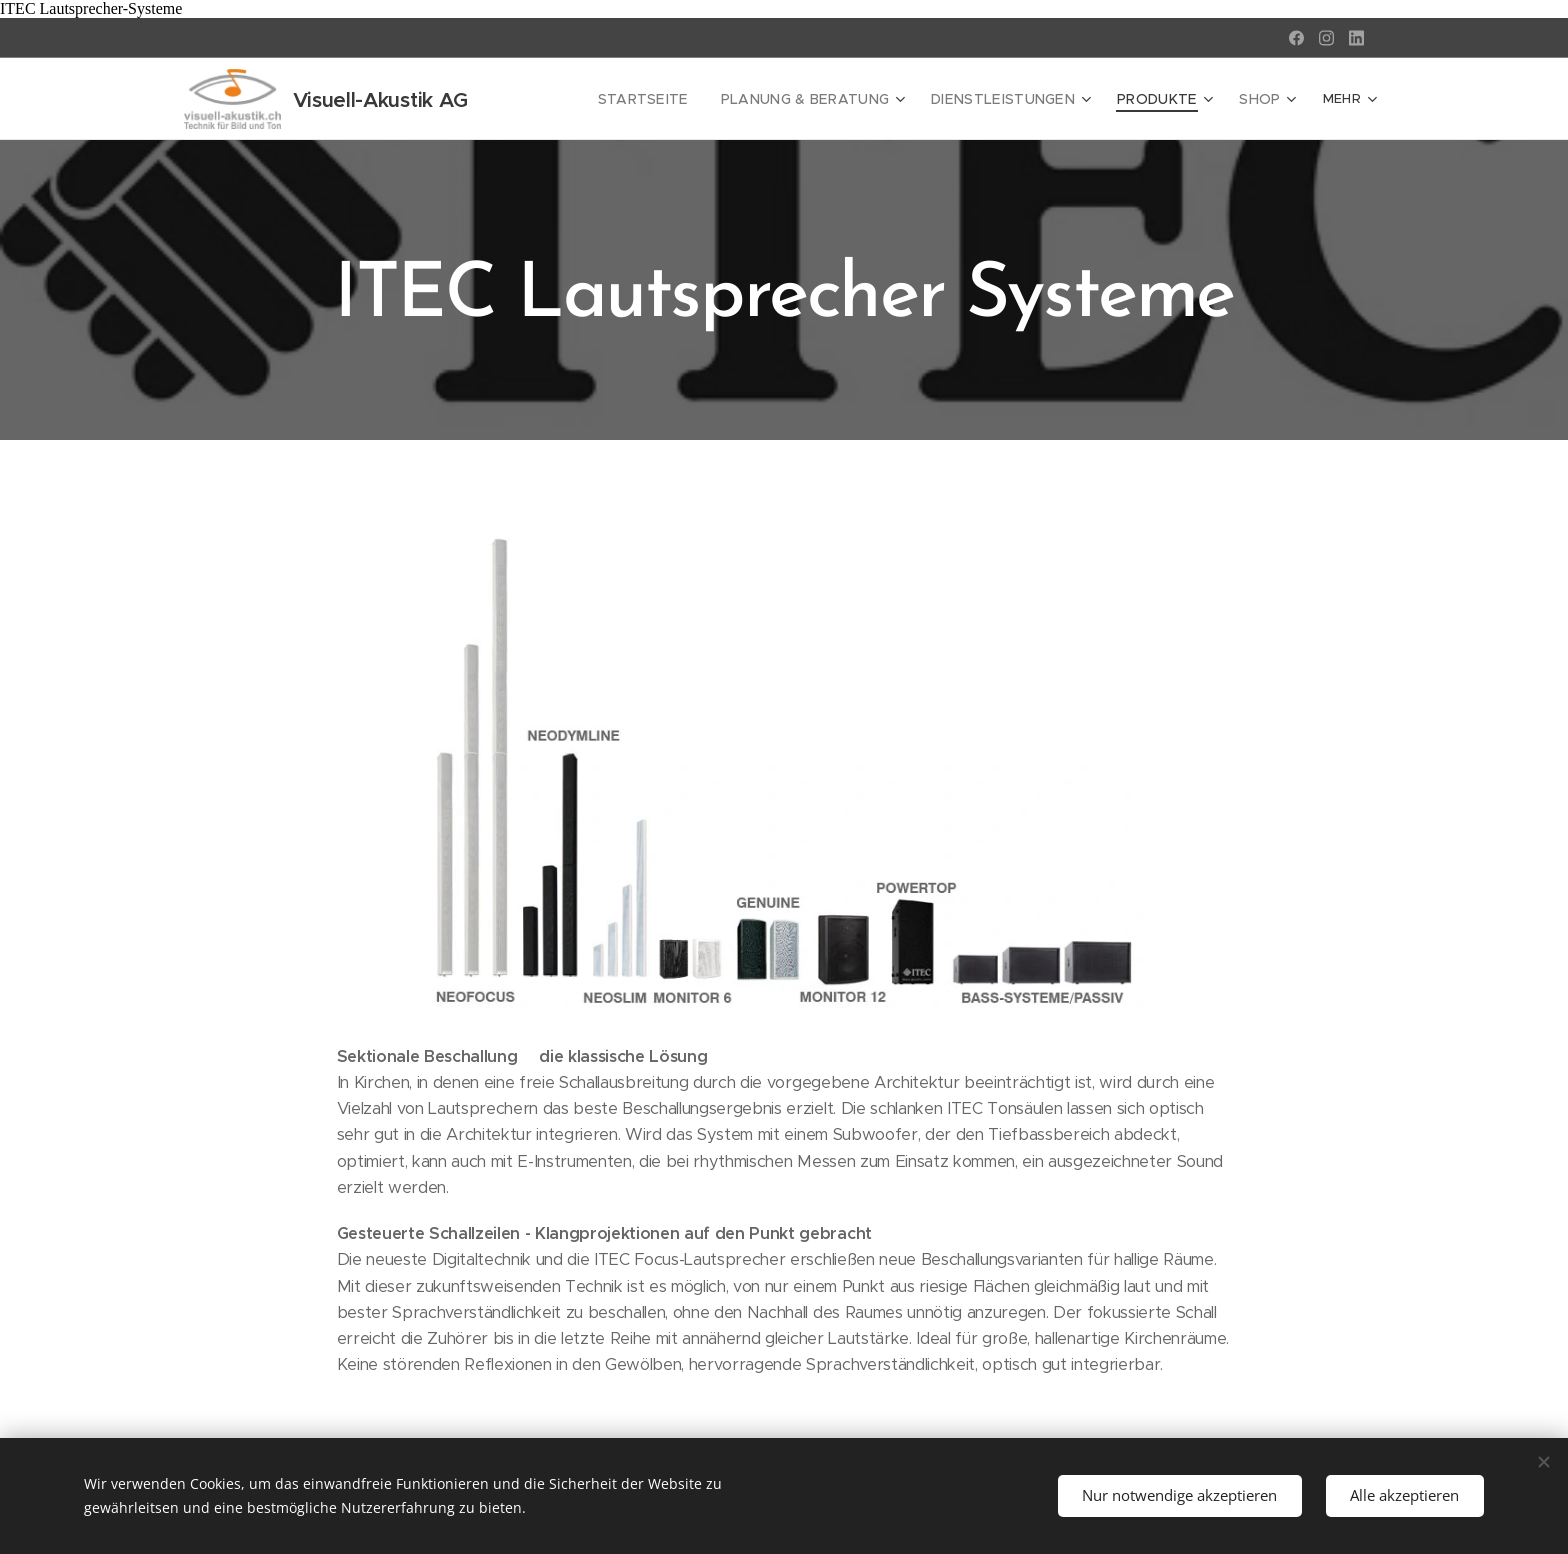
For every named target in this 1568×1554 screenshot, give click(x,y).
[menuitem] (583, 99)
